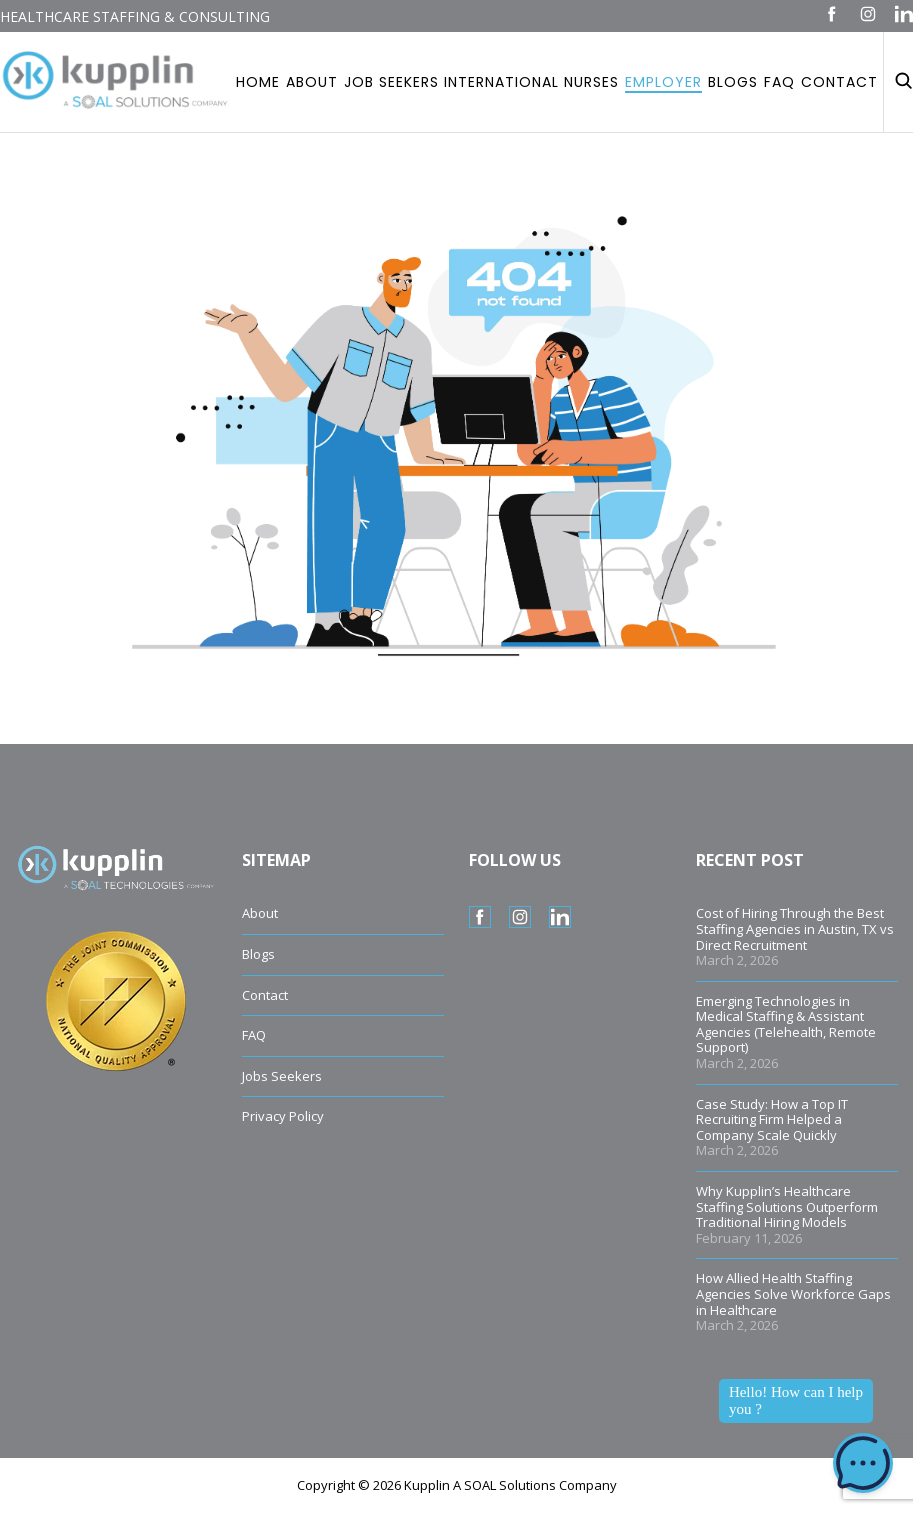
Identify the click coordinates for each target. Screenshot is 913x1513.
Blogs (733, 82)
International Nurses (531, 82)
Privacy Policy (283, 1116)
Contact (839, 82)
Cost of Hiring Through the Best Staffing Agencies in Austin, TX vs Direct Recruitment (795, 928)
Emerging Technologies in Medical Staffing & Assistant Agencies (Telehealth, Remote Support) (786, 1024)
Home (258, 82)
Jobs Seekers (282, 1076)
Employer (663, 82)
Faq (779, 82)
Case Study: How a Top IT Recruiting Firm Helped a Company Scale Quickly (772, 1119)
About (312, 82)
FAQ (254, 1035)
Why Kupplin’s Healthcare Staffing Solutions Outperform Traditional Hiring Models (787, 1206)
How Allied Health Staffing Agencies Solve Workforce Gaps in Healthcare (793, 1293)
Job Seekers (391, 82)
